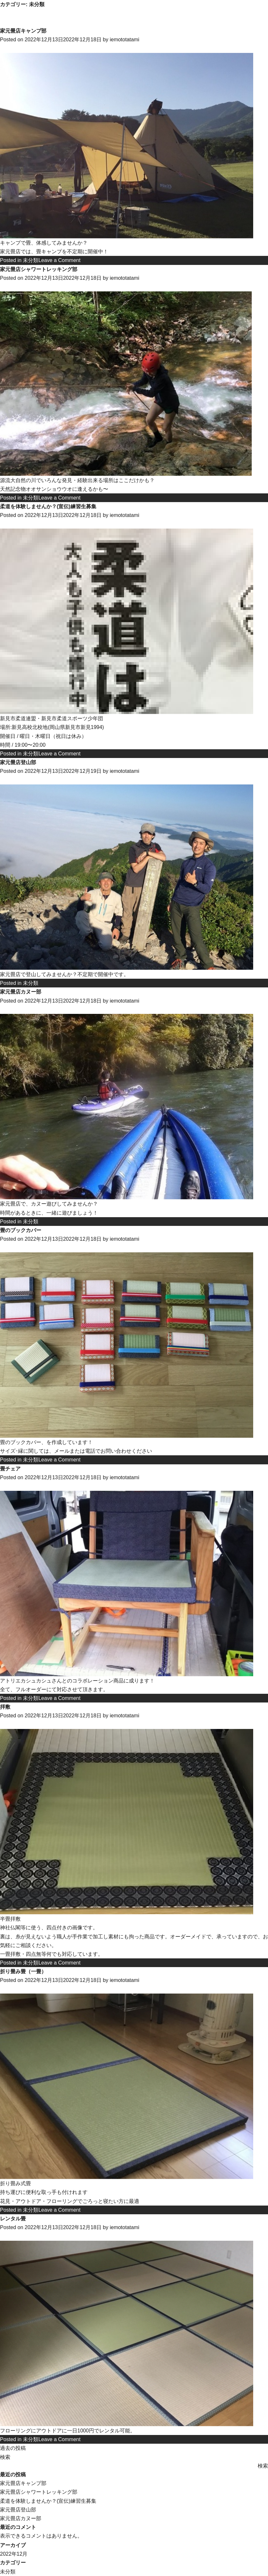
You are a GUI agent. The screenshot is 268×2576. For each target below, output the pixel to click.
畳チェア (10, 1468)
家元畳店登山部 (18, 762)
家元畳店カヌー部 (20, 992)
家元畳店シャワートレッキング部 (38, 269)
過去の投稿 (13, 2448)
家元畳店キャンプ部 (23, 31)
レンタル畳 (13, 2218)
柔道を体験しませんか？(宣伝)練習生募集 (48, 506)
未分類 (30, 260)
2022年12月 (13, 2554)
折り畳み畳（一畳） (23, 1971)
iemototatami (124, 39)
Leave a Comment (59, 260)
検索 (5, 2457)
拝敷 (5, 1707)
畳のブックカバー (20, 1230)
